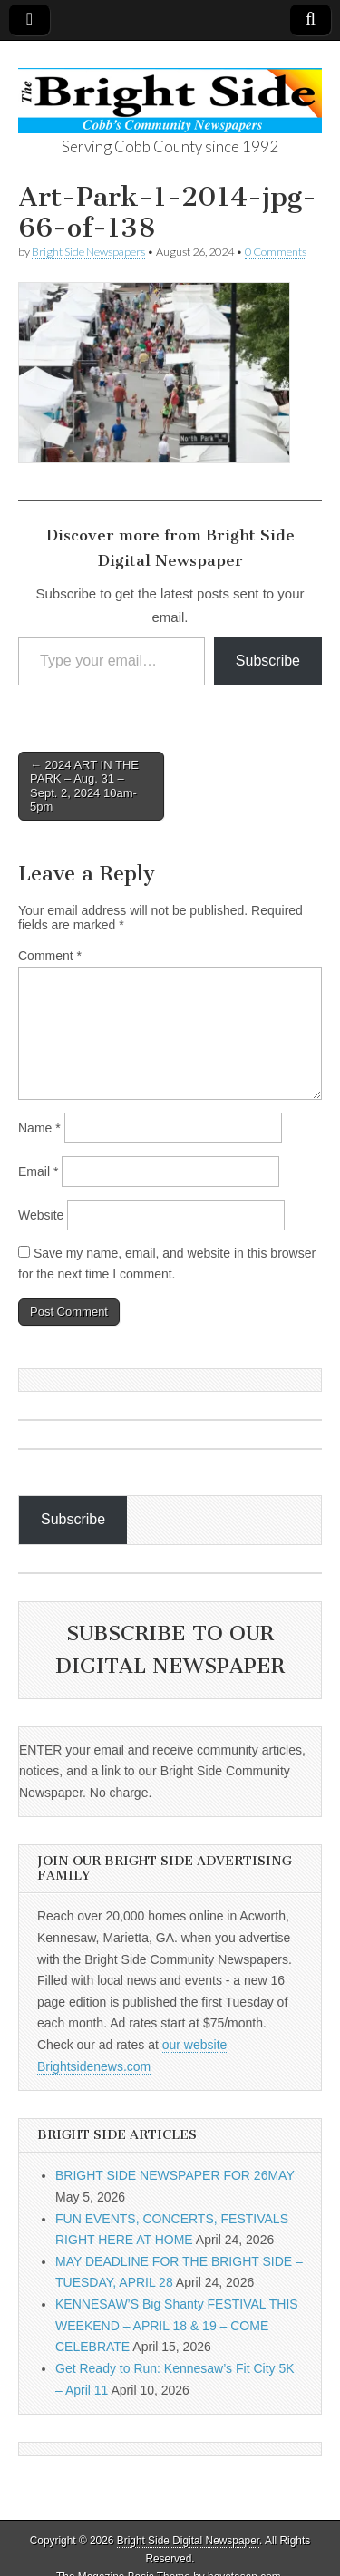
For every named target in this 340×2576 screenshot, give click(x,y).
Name (39, 1128)
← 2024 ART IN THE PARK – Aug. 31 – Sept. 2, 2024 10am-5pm (84, 786)
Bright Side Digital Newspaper (188, 2540)
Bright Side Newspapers (88, 251)
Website (40, 1215)
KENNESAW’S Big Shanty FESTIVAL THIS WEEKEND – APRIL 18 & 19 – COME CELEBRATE (176, 2325)
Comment (50, 955)
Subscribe (268, 660)
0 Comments (275, 251)
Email (38, 1171)
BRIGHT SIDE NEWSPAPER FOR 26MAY (174, 2175)
